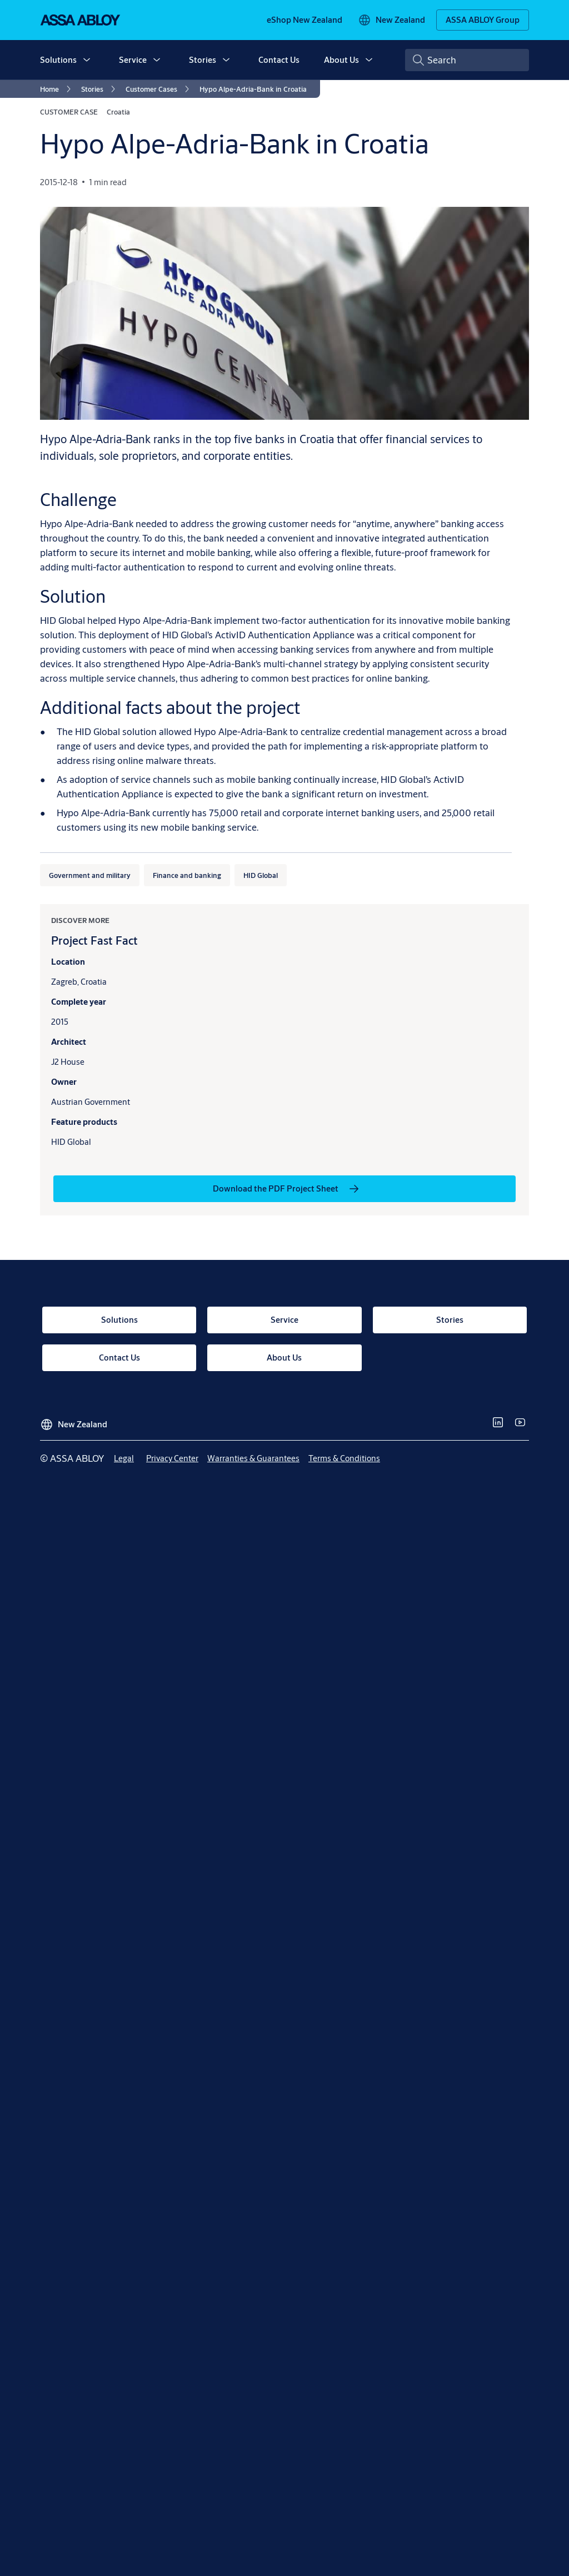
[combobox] (467, 60)
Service (133, 59)
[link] (304, 20)
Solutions (58, 59)
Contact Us (279, 59)
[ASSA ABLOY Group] (482, 20)
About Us (341, 59)
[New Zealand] (391, 20)
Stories (202, 59)
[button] (86, 60)
